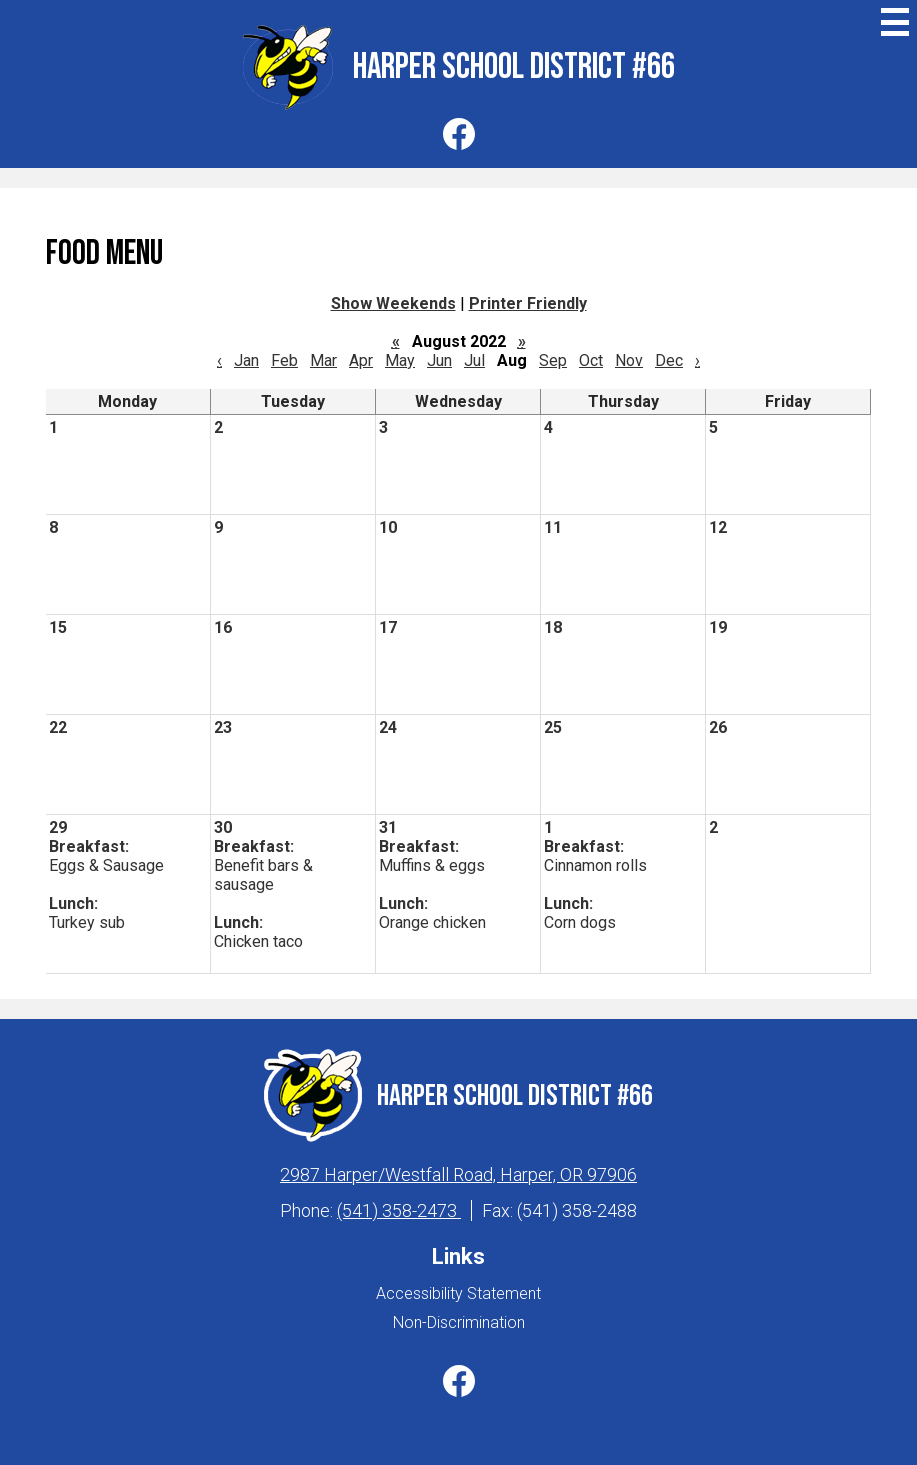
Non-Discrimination (459, 1322)
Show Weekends (393, 303)
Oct (591, 360)
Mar (323, 360)
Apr (361, 360)
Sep (553, 360)
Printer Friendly (528, 303)
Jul (474, 360)
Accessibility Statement (458, 1293)
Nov (629, 360)
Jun (439, 360)
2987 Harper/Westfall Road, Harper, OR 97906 (458, 1174)
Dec (669, 360)
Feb (284, 360)
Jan (246, 360)
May (400, 360)
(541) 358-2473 (399, 1210)
